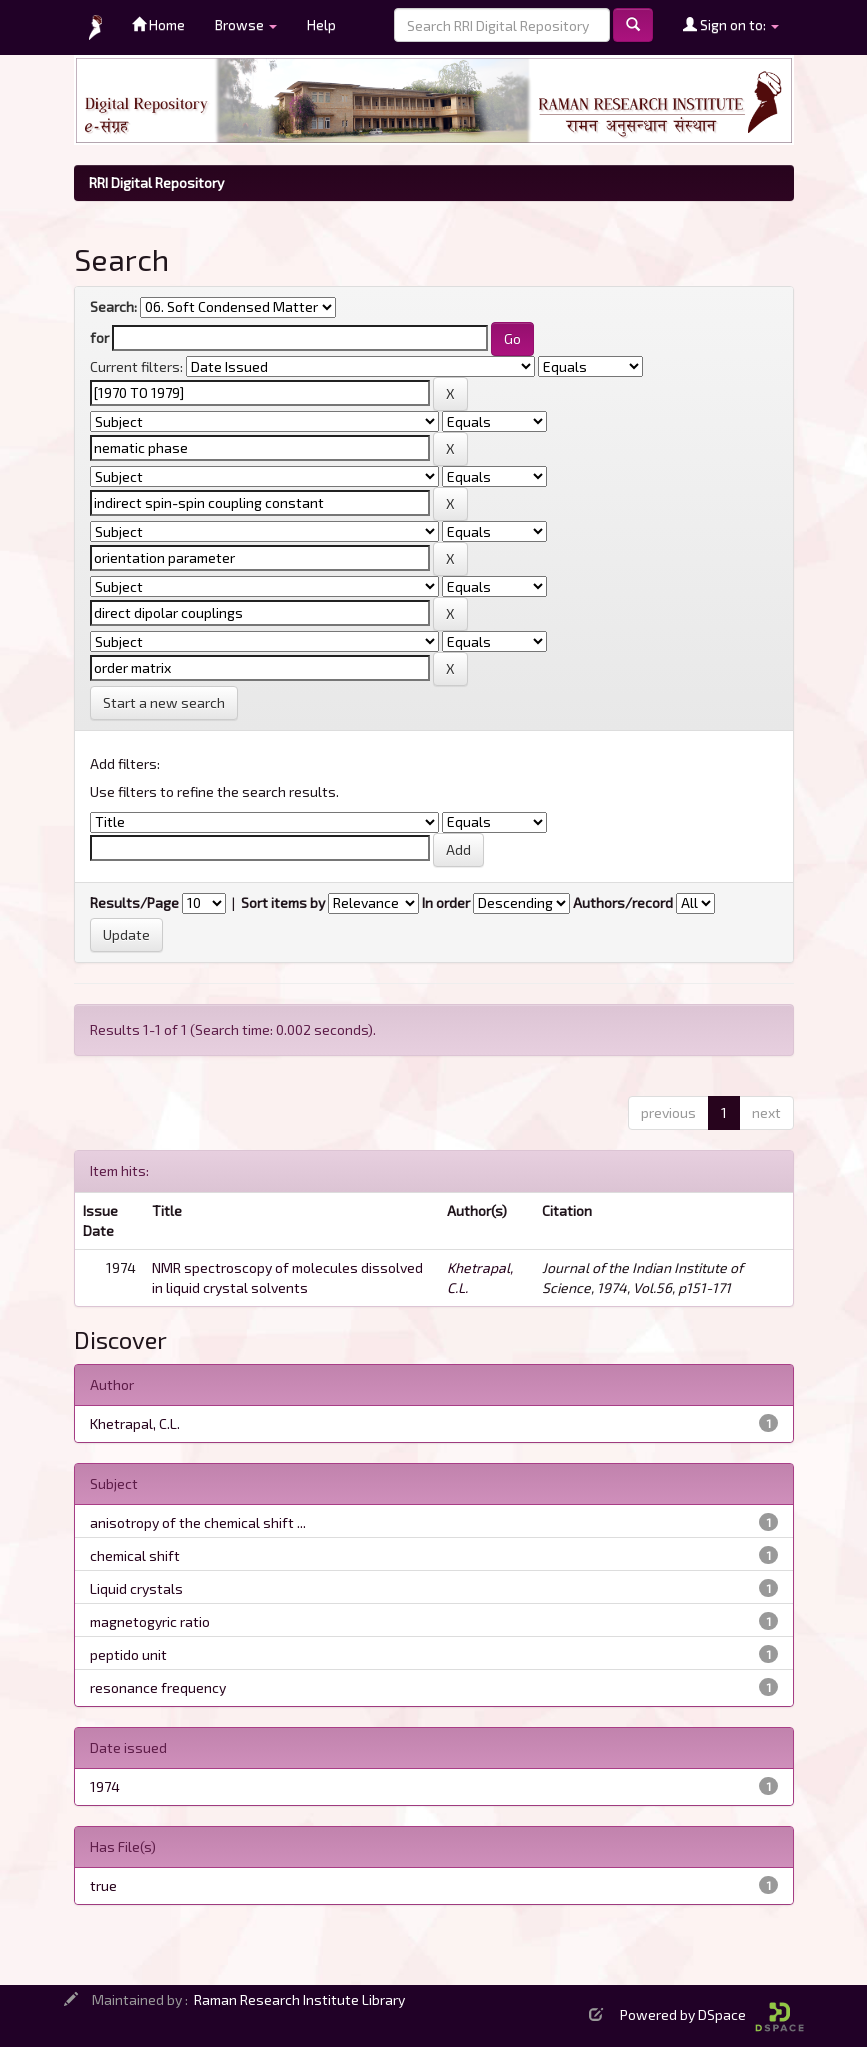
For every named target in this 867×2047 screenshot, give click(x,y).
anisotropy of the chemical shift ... (198, 1522)
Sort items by (283, 902)
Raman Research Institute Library (299, 1999)
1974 (105, 1786)
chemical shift (135, 1555)
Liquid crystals (136, 1588)
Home (158, 24)
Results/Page (134, 902)
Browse (246, 24)
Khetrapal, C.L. (135, 1423)
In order (446, 902)
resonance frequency (158, 1687)
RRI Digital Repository (156, 182)
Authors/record (623, 902)
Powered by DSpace (712, 2014)
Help (321, 24)
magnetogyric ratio (150, 1621)
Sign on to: (731, 24)
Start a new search (164, 702)
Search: (113, 306)
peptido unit (128, 1654)
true (103, 1885)
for (99, 337)
